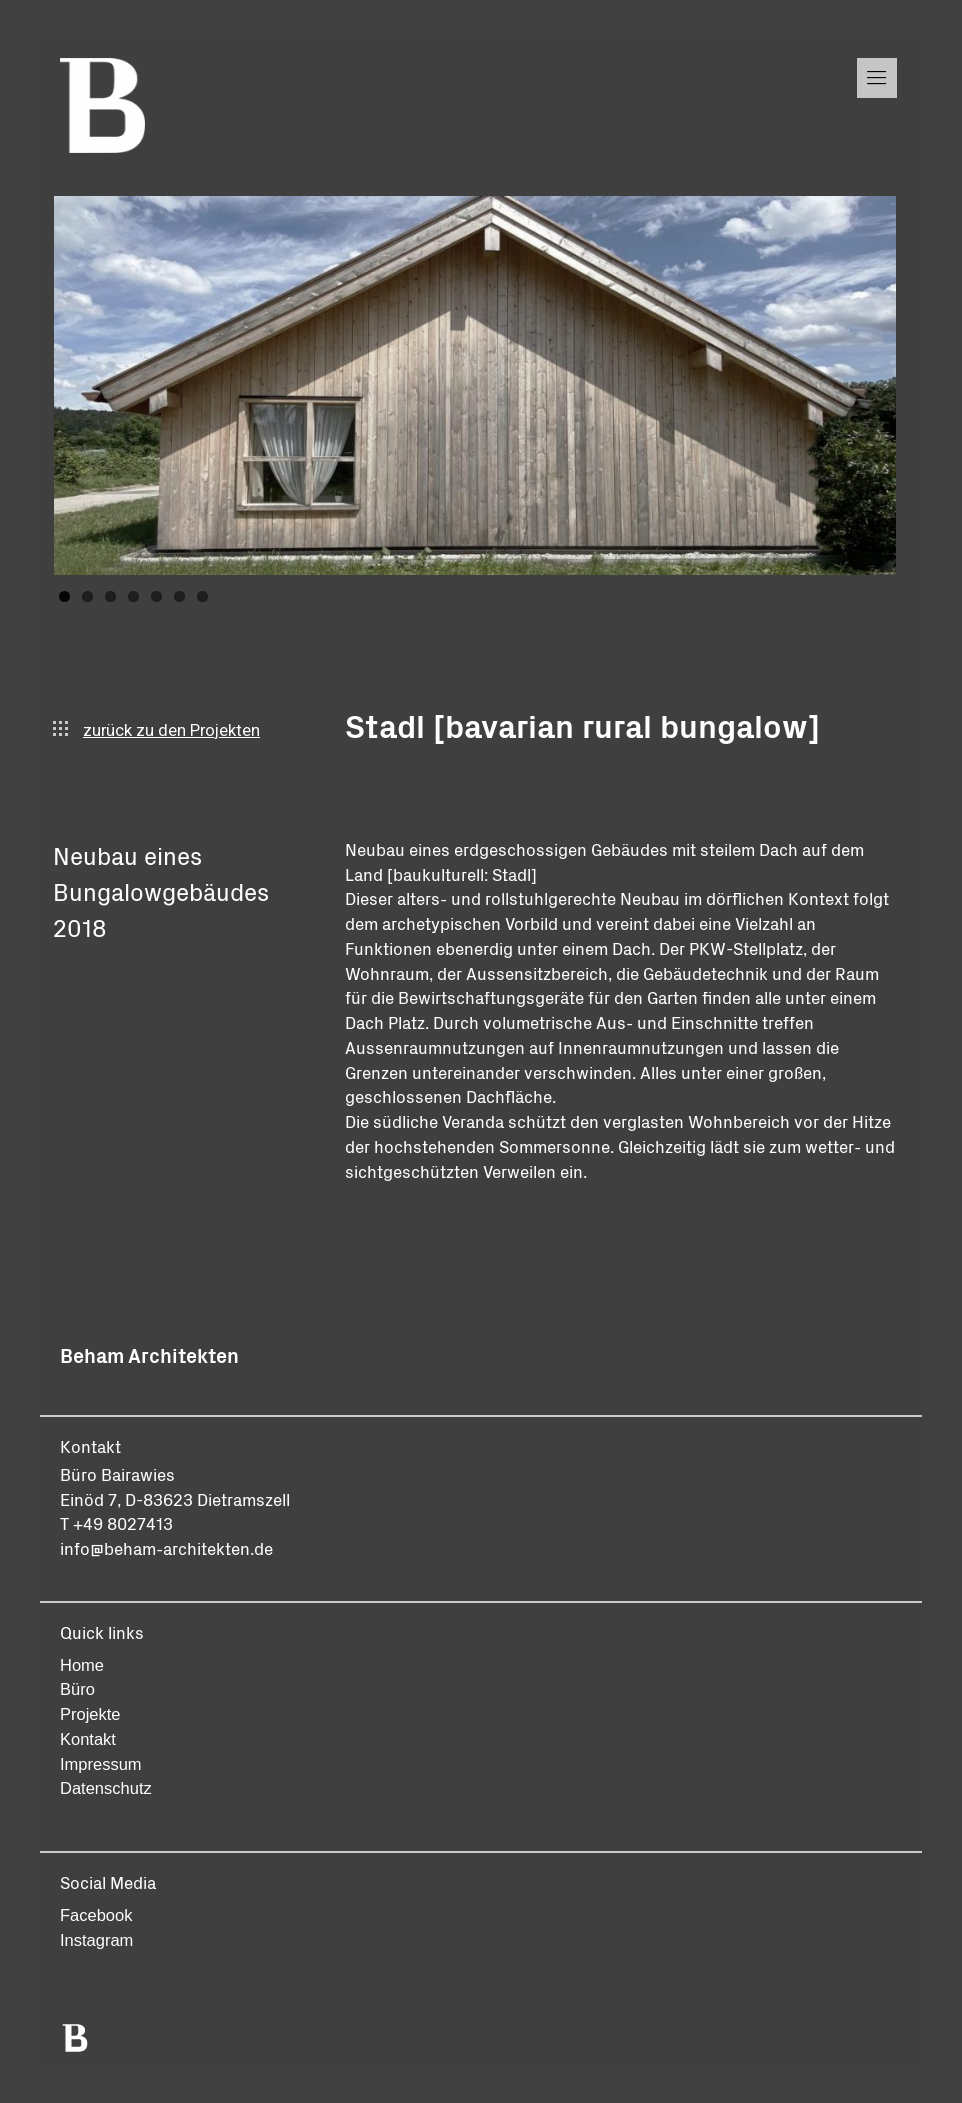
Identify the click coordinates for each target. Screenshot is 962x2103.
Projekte (90, 1714)
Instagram (96, 1940)
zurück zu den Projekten (156, 731)
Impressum (101, 1764)
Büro (77, 1689)
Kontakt (88, 1739)
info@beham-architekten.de (166, 1548)
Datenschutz (106, 1788)
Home (82, 1665)
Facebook (96, 1915)
